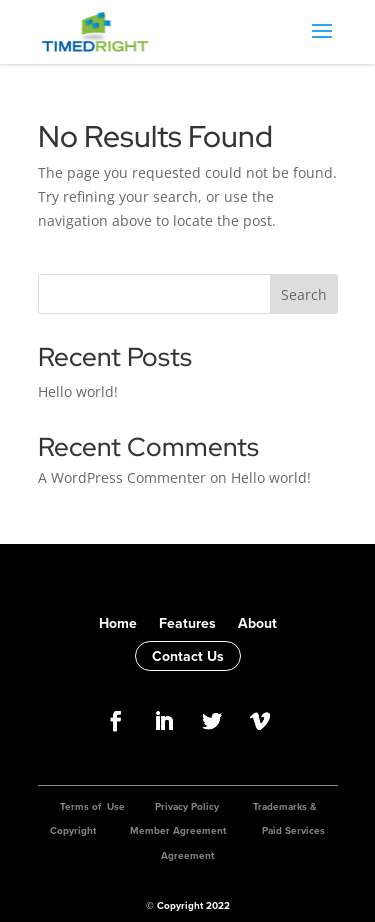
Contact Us (188, 656)
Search (304, 294)
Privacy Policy (187, 806)
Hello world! (78, 391)
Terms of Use (92, 806)
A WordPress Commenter (122, 477)
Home (118, 623)
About (257, 623)
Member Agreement (178, 830)
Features (187, 623)
